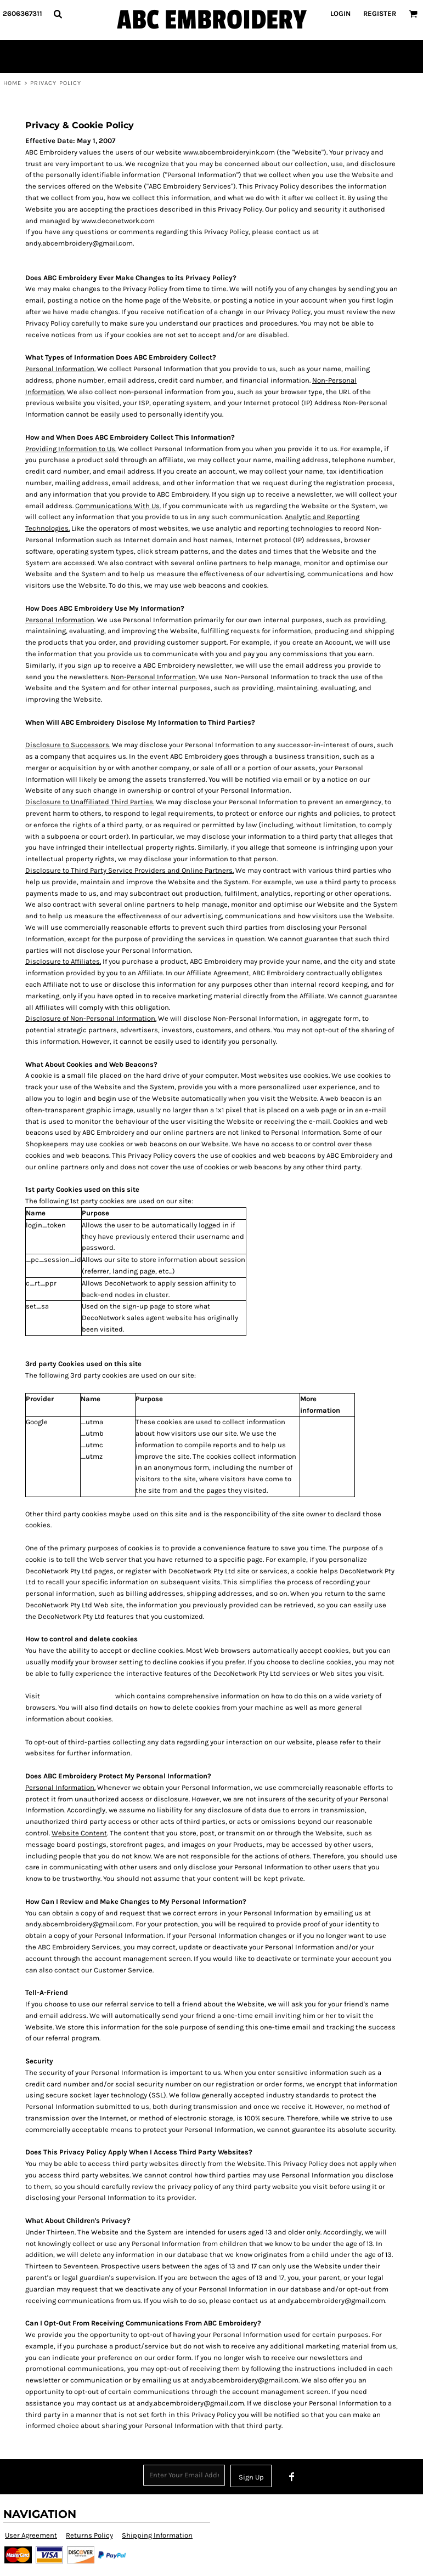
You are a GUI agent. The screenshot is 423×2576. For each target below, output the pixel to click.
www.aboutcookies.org (78, 1696)
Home (12, 83)
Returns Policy (89, 2535)
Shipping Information (157, 2535)
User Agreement (31, 2535)
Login (340, 13)
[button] (57, 13)
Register (379, 13)
